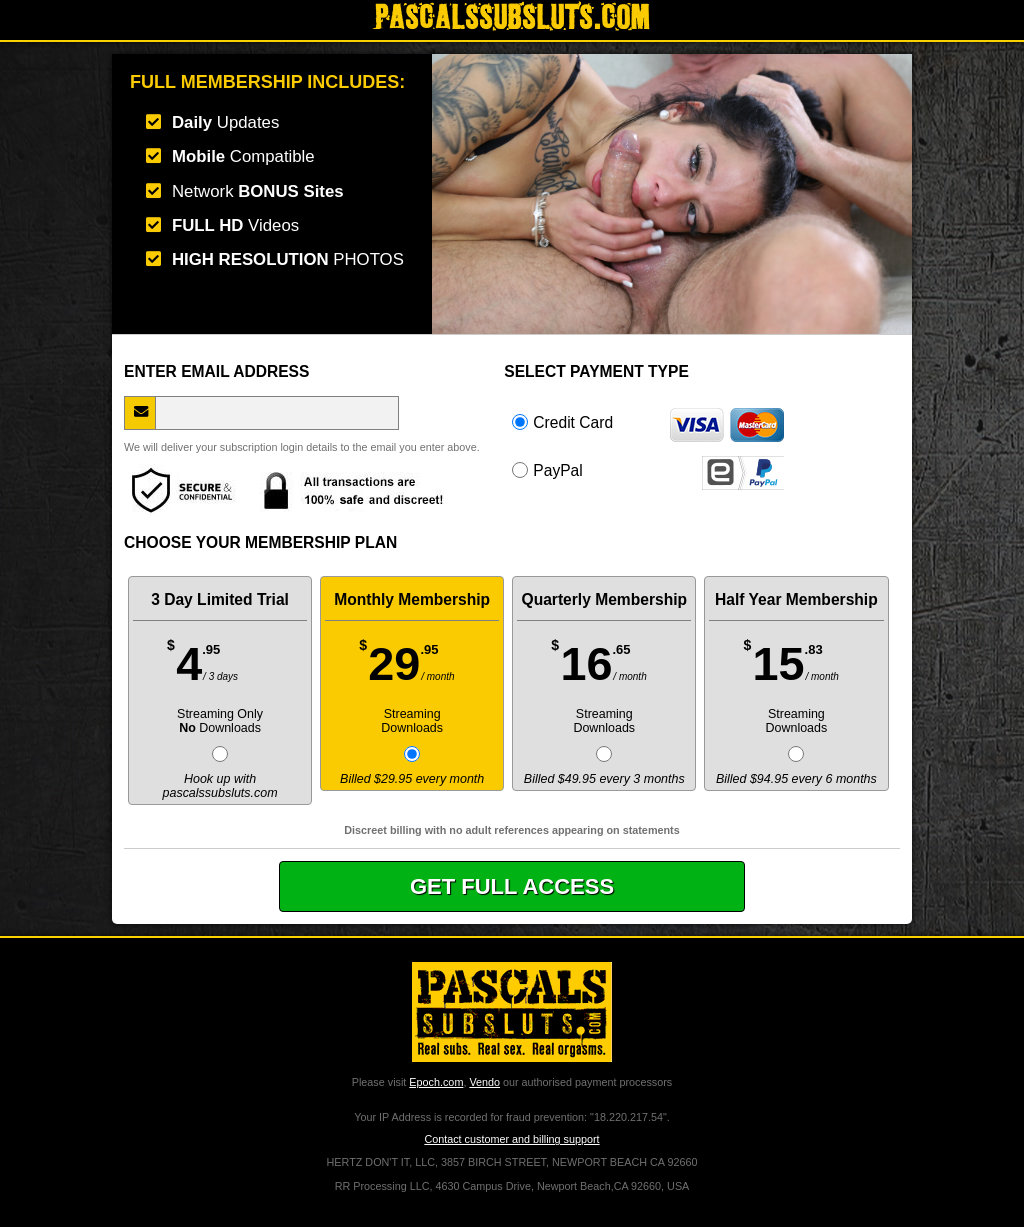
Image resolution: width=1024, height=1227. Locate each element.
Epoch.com (436, 1082)
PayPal (648, 470)
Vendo (484, 1082)
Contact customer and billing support (511, 1139)
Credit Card (648, 422)
